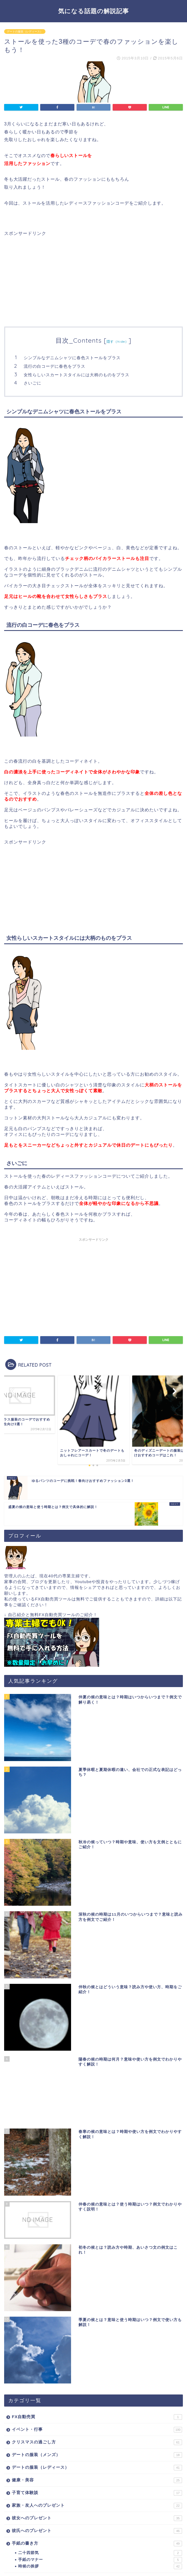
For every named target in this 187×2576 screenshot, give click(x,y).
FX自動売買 (97, 2361)
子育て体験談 (97, 2437)
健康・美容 (97, 2424)
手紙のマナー (100, 2503)
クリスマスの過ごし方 (97, 2386)
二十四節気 (100, 2497)
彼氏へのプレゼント (97, 2475)
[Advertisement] (50, 275)
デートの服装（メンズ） (97, 2399)
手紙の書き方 (97, 2487)
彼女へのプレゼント (97, 2462)
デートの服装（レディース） (25, 31)
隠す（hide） (118, 341)
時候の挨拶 (100, 2510)
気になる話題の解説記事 (93, 11)
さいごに (32, 383)
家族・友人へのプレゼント (97, 2450)
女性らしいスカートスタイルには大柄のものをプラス (76, 374)
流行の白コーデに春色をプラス (54, 366)
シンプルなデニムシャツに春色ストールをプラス (72, 357)
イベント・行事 (97, 2374)
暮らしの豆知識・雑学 (97, 2523)
